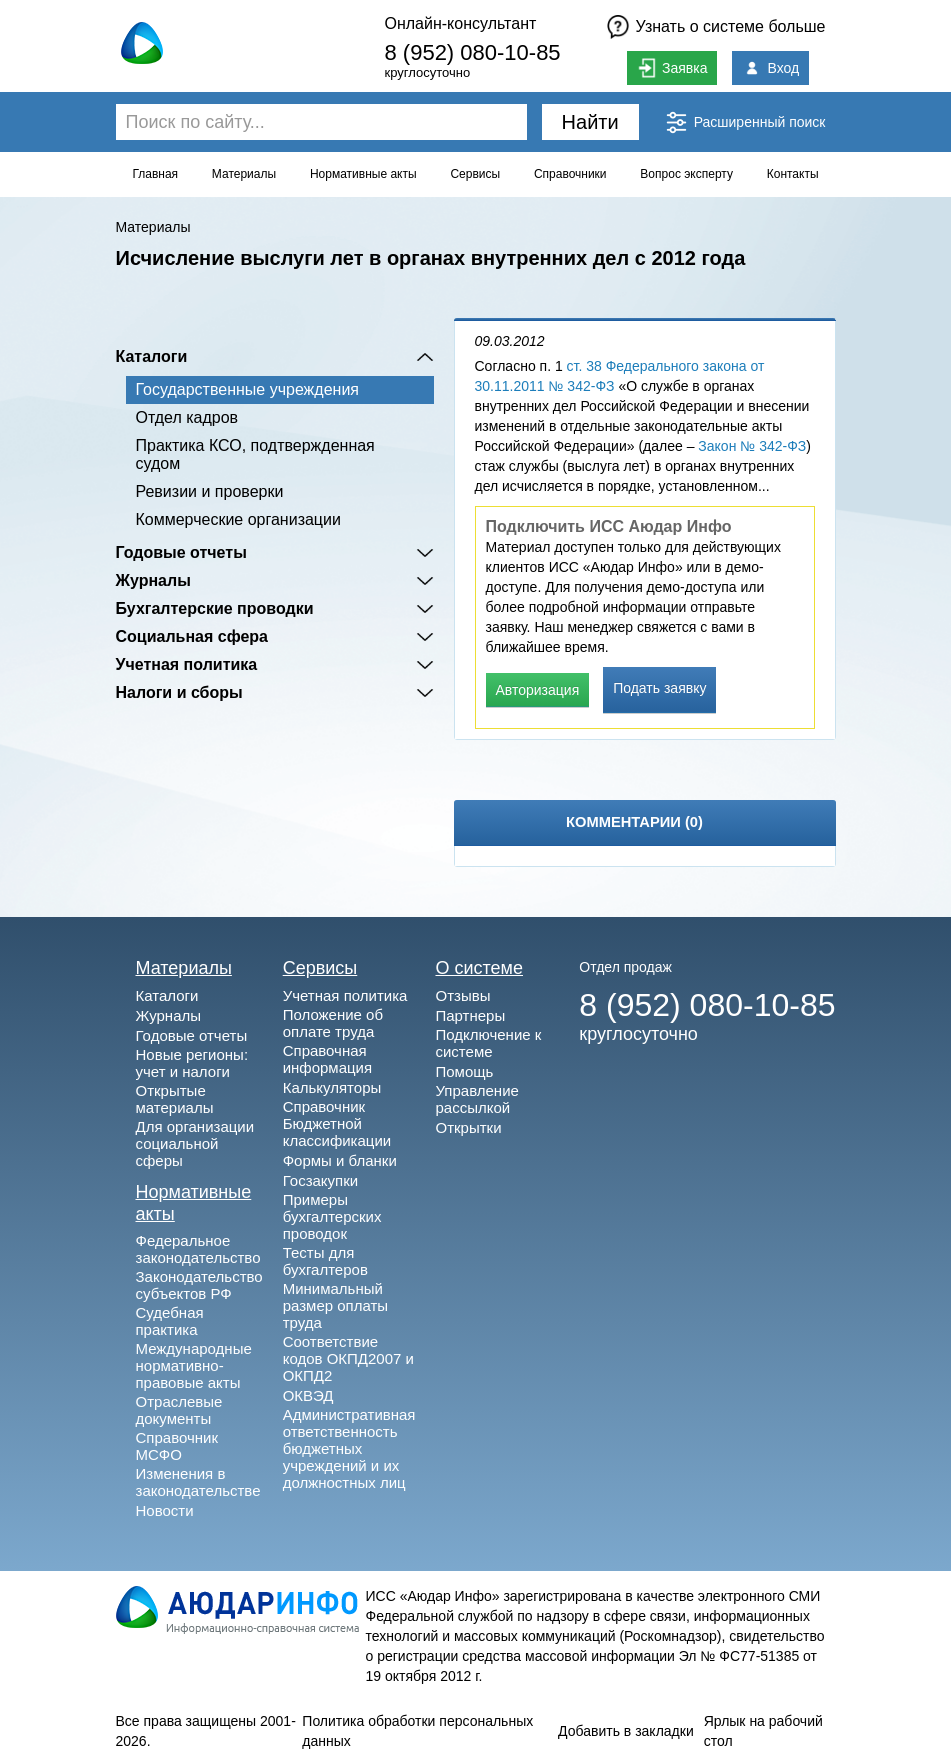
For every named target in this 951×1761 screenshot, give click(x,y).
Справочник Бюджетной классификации (337, 1123)
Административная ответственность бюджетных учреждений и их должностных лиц (349, 1448)
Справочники (570, 174)
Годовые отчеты (181, 552)
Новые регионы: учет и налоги (192, 1063)
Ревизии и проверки (210, 491)
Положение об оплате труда (333, 1023)
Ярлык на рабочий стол (763, 1731)
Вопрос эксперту (686, 174)
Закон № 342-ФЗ (752, 446)
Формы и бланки (340, 1160)
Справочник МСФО (177, 1446)
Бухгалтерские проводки (215, 608)
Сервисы (475, 174)
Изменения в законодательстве (198, 1482)
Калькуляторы (332, 1087)
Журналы (153, 580)
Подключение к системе (488, 1043)
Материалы (244, 174)
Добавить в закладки (626, 1731)
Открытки (468, 1127)
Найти (590, 122)
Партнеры (470, 1015)
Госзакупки (320, 1180)
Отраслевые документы (179, 1410)
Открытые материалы (175, 1099)
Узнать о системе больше (731, 26)
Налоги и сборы (179, 692)
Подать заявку (659, 688)
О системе (479, 968)
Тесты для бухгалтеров (325, 1261)
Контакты (793, 174)
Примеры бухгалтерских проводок (332, 1216)
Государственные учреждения (247, 389)
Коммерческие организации (238, 519)
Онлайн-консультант (460, 23)
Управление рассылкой (476, 1099)
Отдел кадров (187, 417)
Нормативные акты (363, 174)
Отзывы (462, 995)
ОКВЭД (308, 1395)
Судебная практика (170, 1321)
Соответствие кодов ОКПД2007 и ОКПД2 (348, 1358)
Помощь (464, 1071)
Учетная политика (187, 664)
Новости (165, 1510)
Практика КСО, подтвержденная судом (255, 454)
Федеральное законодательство (198, 1249)
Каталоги (152, 356)
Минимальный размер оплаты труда (335, 1305)
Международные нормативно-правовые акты (194, 1365)
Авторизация (538, 690)
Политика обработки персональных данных (417, 1731)
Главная (155, 174)
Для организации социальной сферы (195, 1143)
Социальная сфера (192, 636)
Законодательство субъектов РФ (199, 1285)
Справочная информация (327, 1059)
